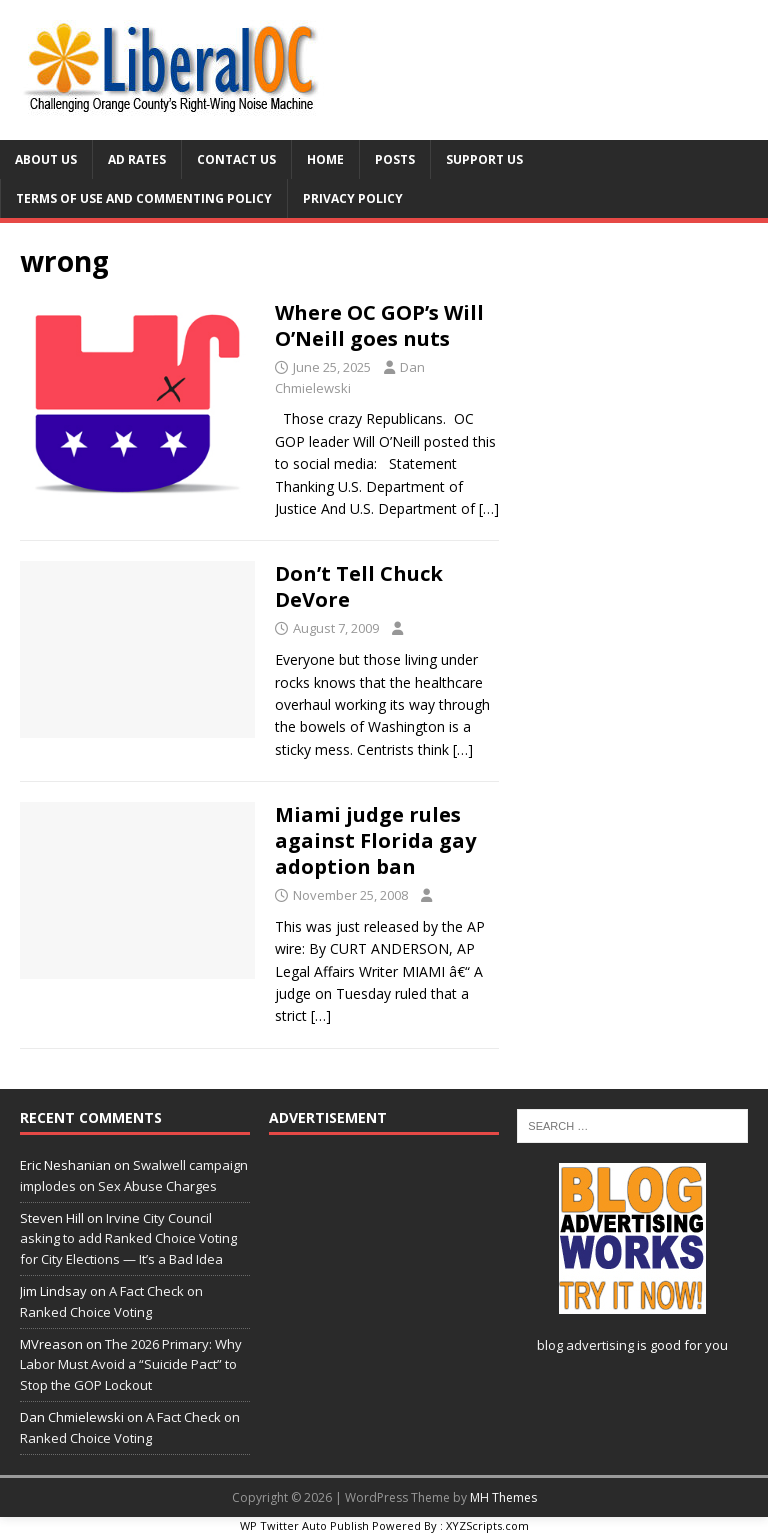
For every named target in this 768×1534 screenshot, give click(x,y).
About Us (46, 159)
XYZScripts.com (487, 1525)
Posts (395, 159)
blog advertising (585, 1345)
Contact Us (236, 159)
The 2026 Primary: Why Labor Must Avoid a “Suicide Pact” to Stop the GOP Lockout (131, 1365)
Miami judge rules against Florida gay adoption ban (375, 840)
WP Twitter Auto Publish (304, 1525)
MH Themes (503, 1497)
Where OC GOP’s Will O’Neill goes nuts (379, 325)
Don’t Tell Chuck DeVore (359, 586)
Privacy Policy (353, 198)
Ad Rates (137, 159)
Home (325, 159)
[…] (489, 508)
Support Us (484, 159)
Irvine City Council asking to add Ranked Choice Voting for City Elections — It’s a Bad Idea (128, 1239)
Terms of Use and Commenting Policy (144, 198)
